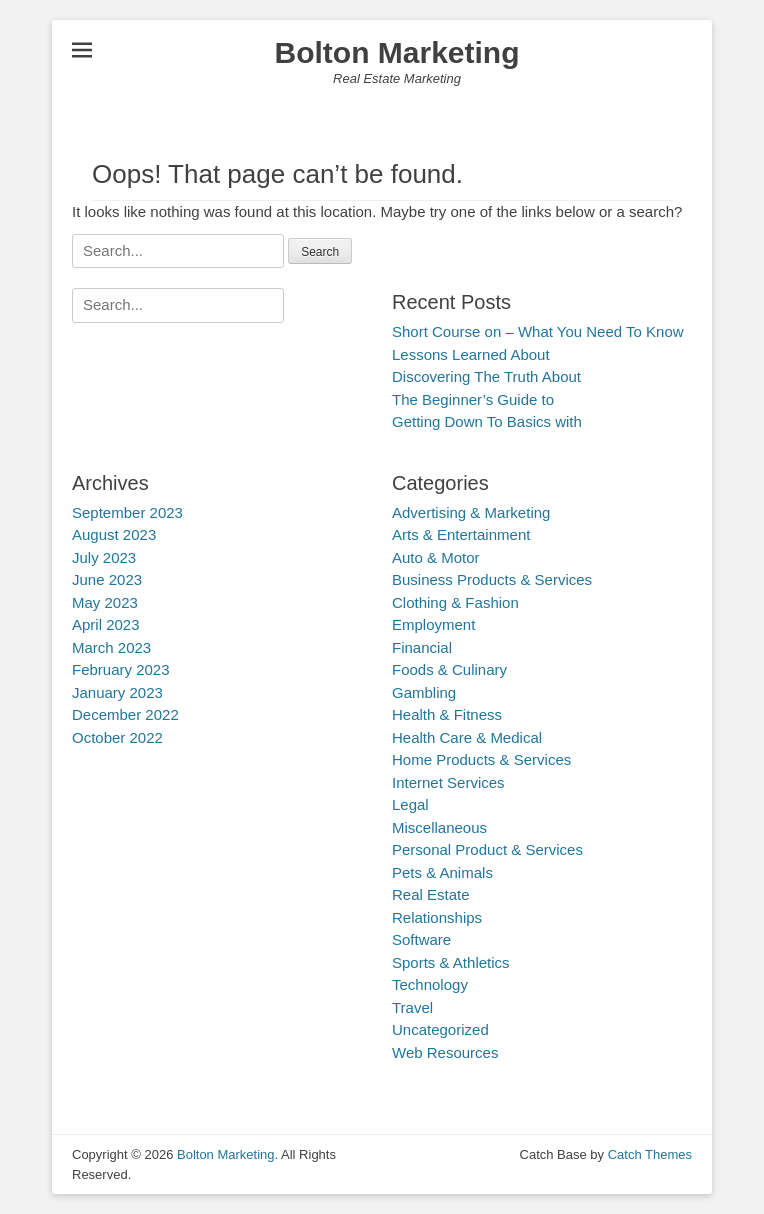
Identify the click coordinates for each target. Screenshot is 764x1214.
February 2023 (121, 669)
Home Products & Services (481, 759)
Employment (433, 624)
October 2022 (117, 737)
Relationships (437, 917)
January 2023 (117, 692)
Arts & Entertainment (461, 534)
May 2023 (105, 602)
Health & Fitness (447, 714)
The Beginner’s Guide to (473, 399)
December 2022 (125, 714)
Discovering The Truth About (486, 376)
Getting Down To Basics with (487, 421)
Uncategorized (440, 1029)
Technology (430, 984)
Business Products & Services (492, 579)
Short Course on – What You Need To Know (538, 331)
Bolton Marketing (397, 52)
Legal (410, 804)
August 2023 (114, 534)
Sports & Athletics (451, 962)
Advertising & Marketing (471, 512)
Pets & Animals (442, 872)
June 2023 (107, 579)
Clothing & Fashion (455, 602)
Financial (422, 647)
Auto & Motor (436, 557)
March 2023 (111, 647)
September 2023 (127, 512)
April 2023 (106, 624)
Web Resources (445, 1052)
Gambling (424, 692)
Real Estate (431, 894)
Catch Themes (650, 1154)
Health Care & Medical (467, 737)
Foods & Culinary (449, 669)
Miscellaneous (439, 827)
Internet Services (448, 782)
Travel (412, 1007)
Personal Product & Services (487, 849)
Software (421, 939)
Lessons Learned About (471, 354)
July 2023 (104, 557)
